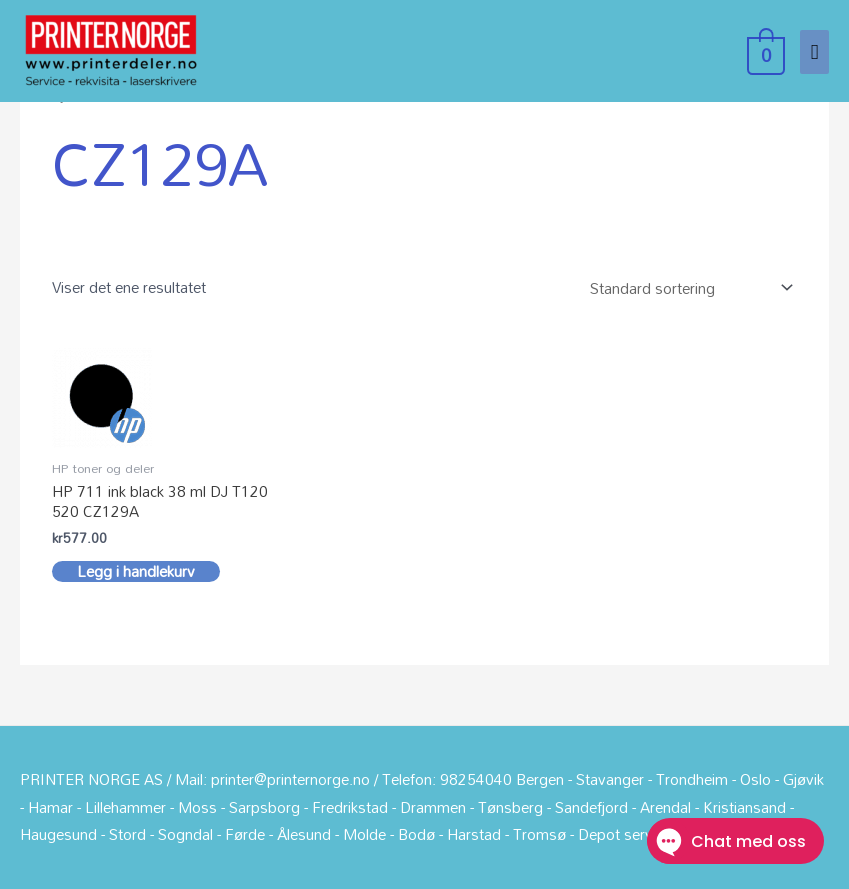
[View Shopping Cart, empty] (764, 50)
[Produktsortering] (687, 287)
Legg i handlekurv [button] (136, 572)
